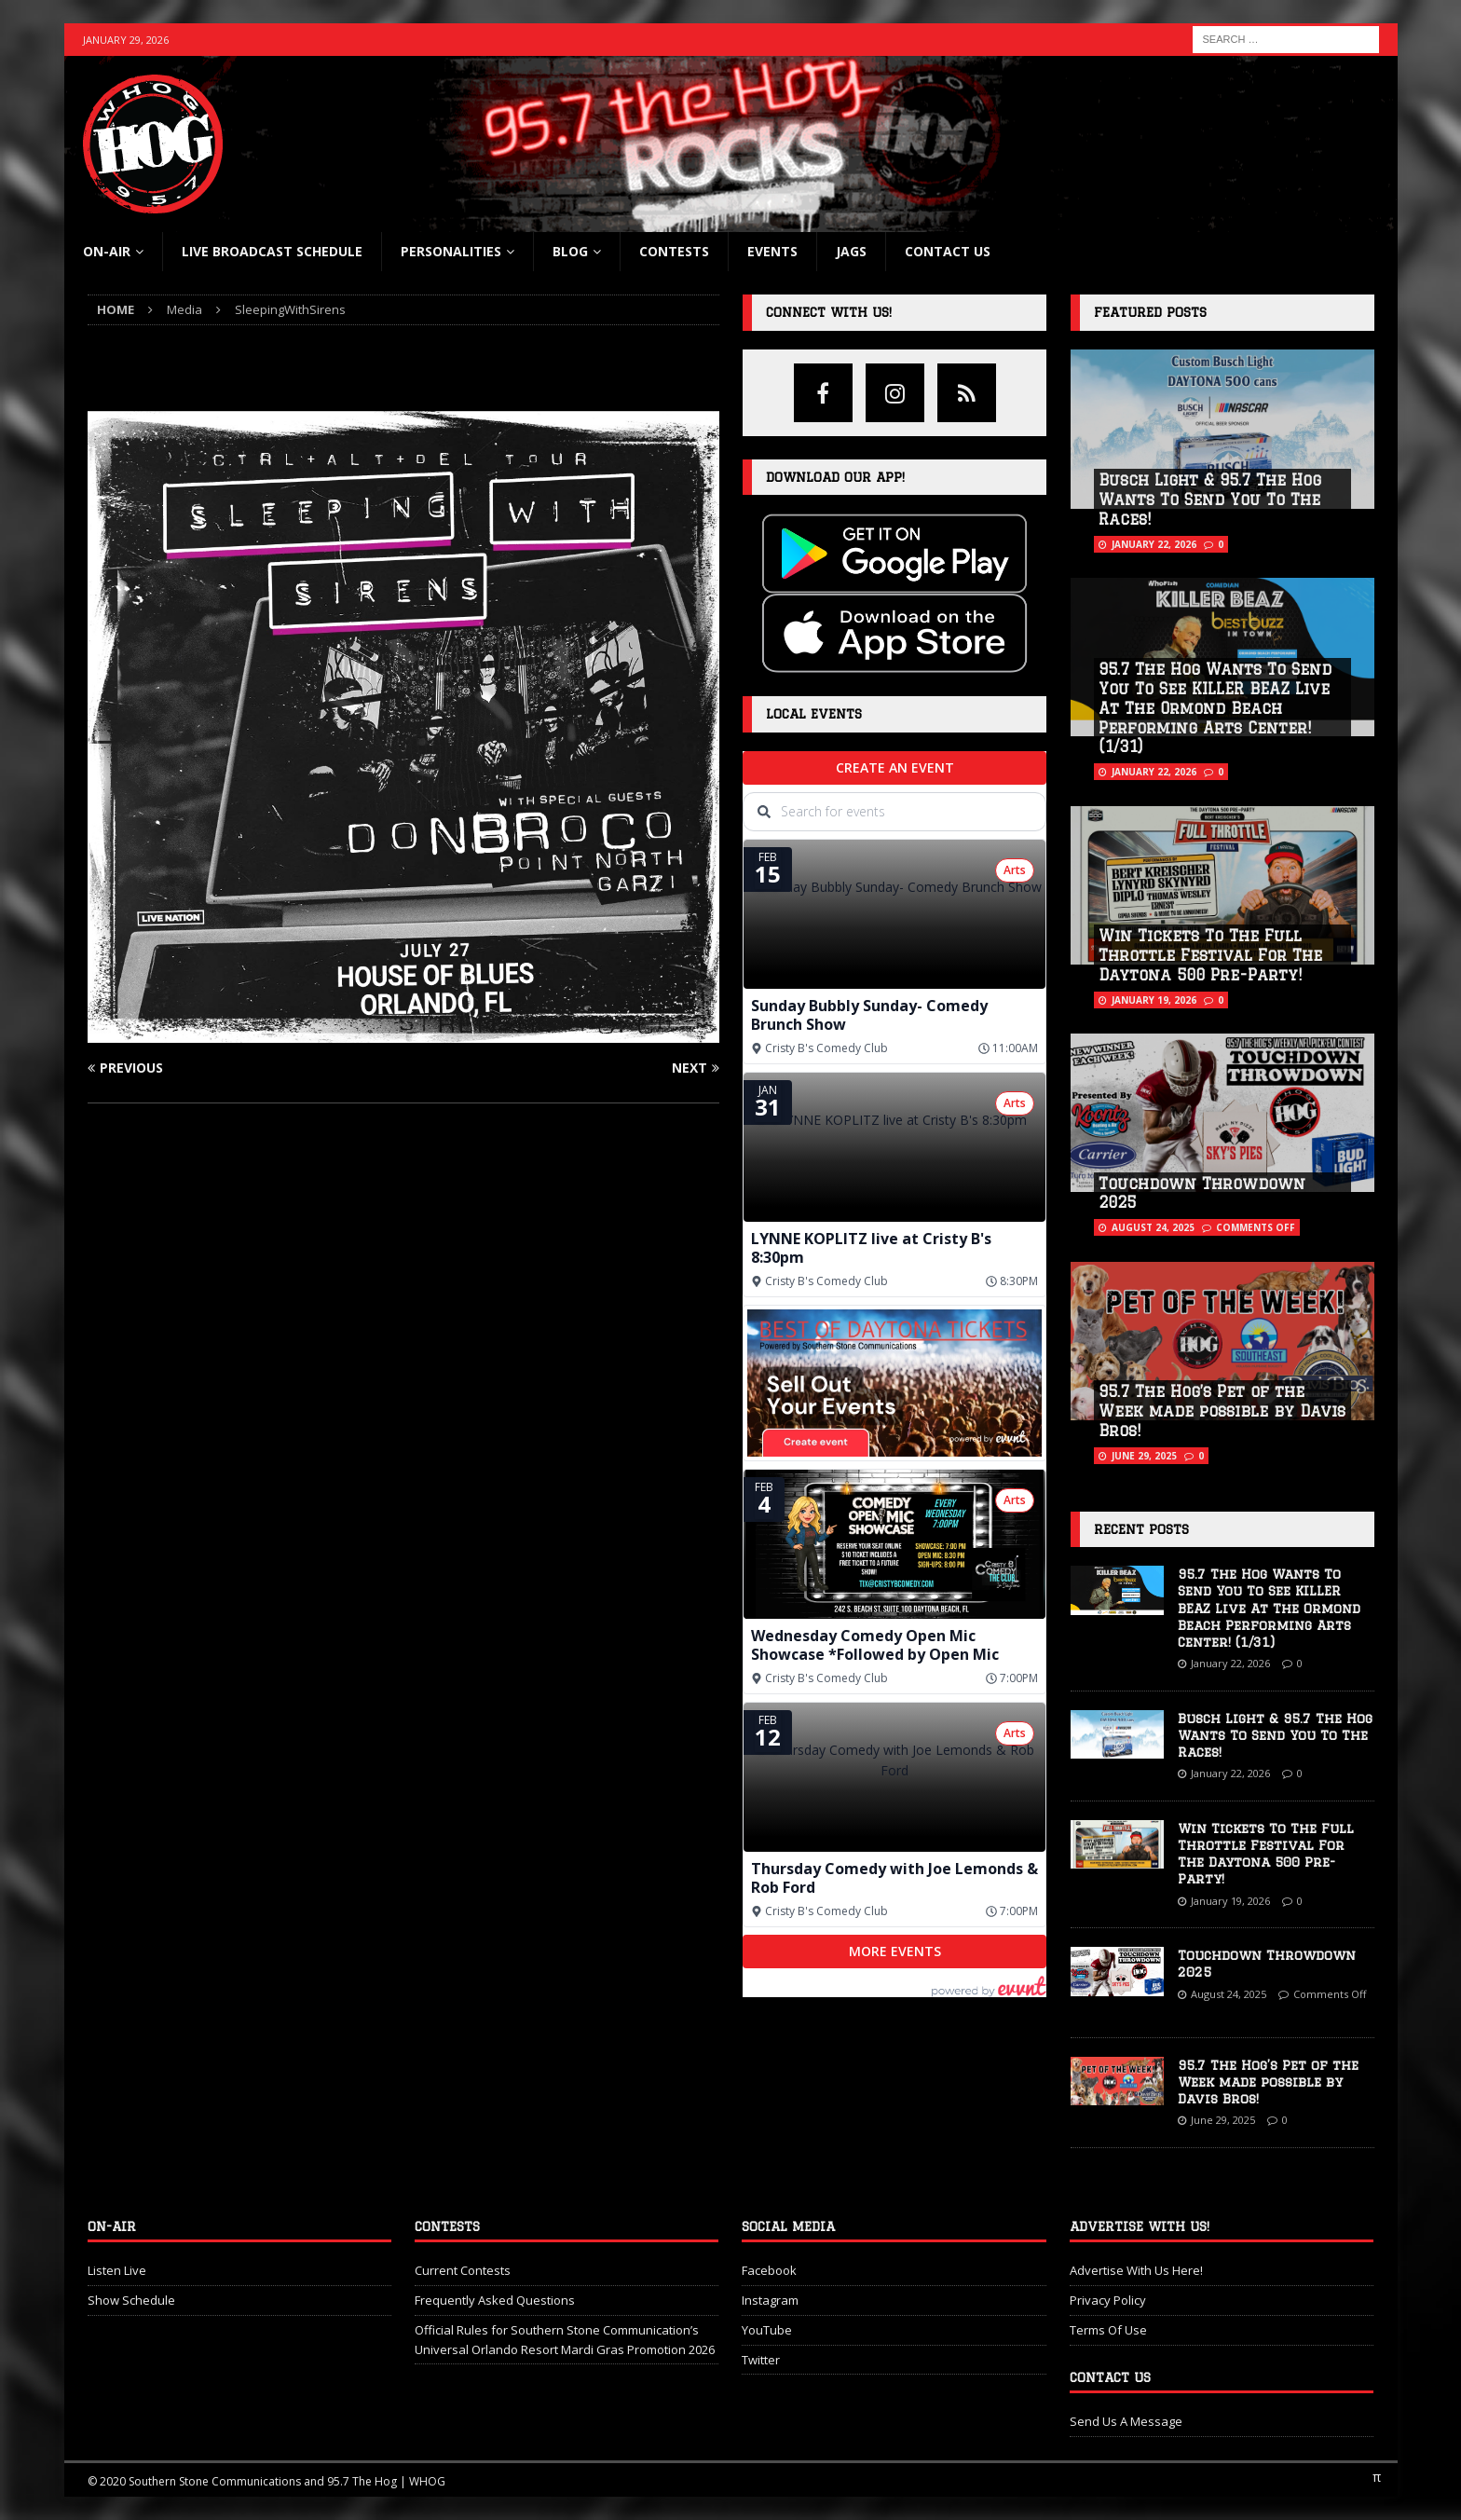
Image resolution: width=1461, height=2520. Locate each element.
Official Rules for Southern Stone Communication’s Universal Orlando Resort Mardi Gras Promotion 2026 (565, 2339)
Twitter (761, 2359)
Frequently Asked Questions (495, 2300)
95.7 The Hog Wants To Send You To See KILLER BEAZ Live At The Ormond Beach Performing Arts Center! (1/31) (1215, 708)
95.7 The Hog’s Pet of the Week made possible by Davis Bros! (1222, 1411)
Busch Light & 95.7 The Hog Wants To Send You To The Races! (1210, 499)
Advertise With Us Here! (1136, 2270)
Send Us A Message (1126, 2421)
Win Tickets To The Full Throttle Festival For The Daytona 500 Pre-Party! (1210, 955)
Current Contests (463, 2270)
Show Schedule (131, 2300)
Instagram (770, 2300)
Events (772, 251)
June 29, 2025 (1144, 1455)
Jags (851, 251)
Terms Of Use (1108, 2329)
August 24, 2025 (1153, 1227)
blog (570, 251)
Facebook (769, 2270)
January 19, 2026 (1154, 1000)
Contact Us (947, 251)
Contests (674, 251)
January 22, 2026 (1154, 544)
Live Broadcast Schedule (272, 251)
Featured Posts (1150, 312)
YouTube (767, 2329)
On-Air (106, 251)
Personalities (451, 251)
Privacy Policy (1108, 2300)
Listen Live (117, 2270)
